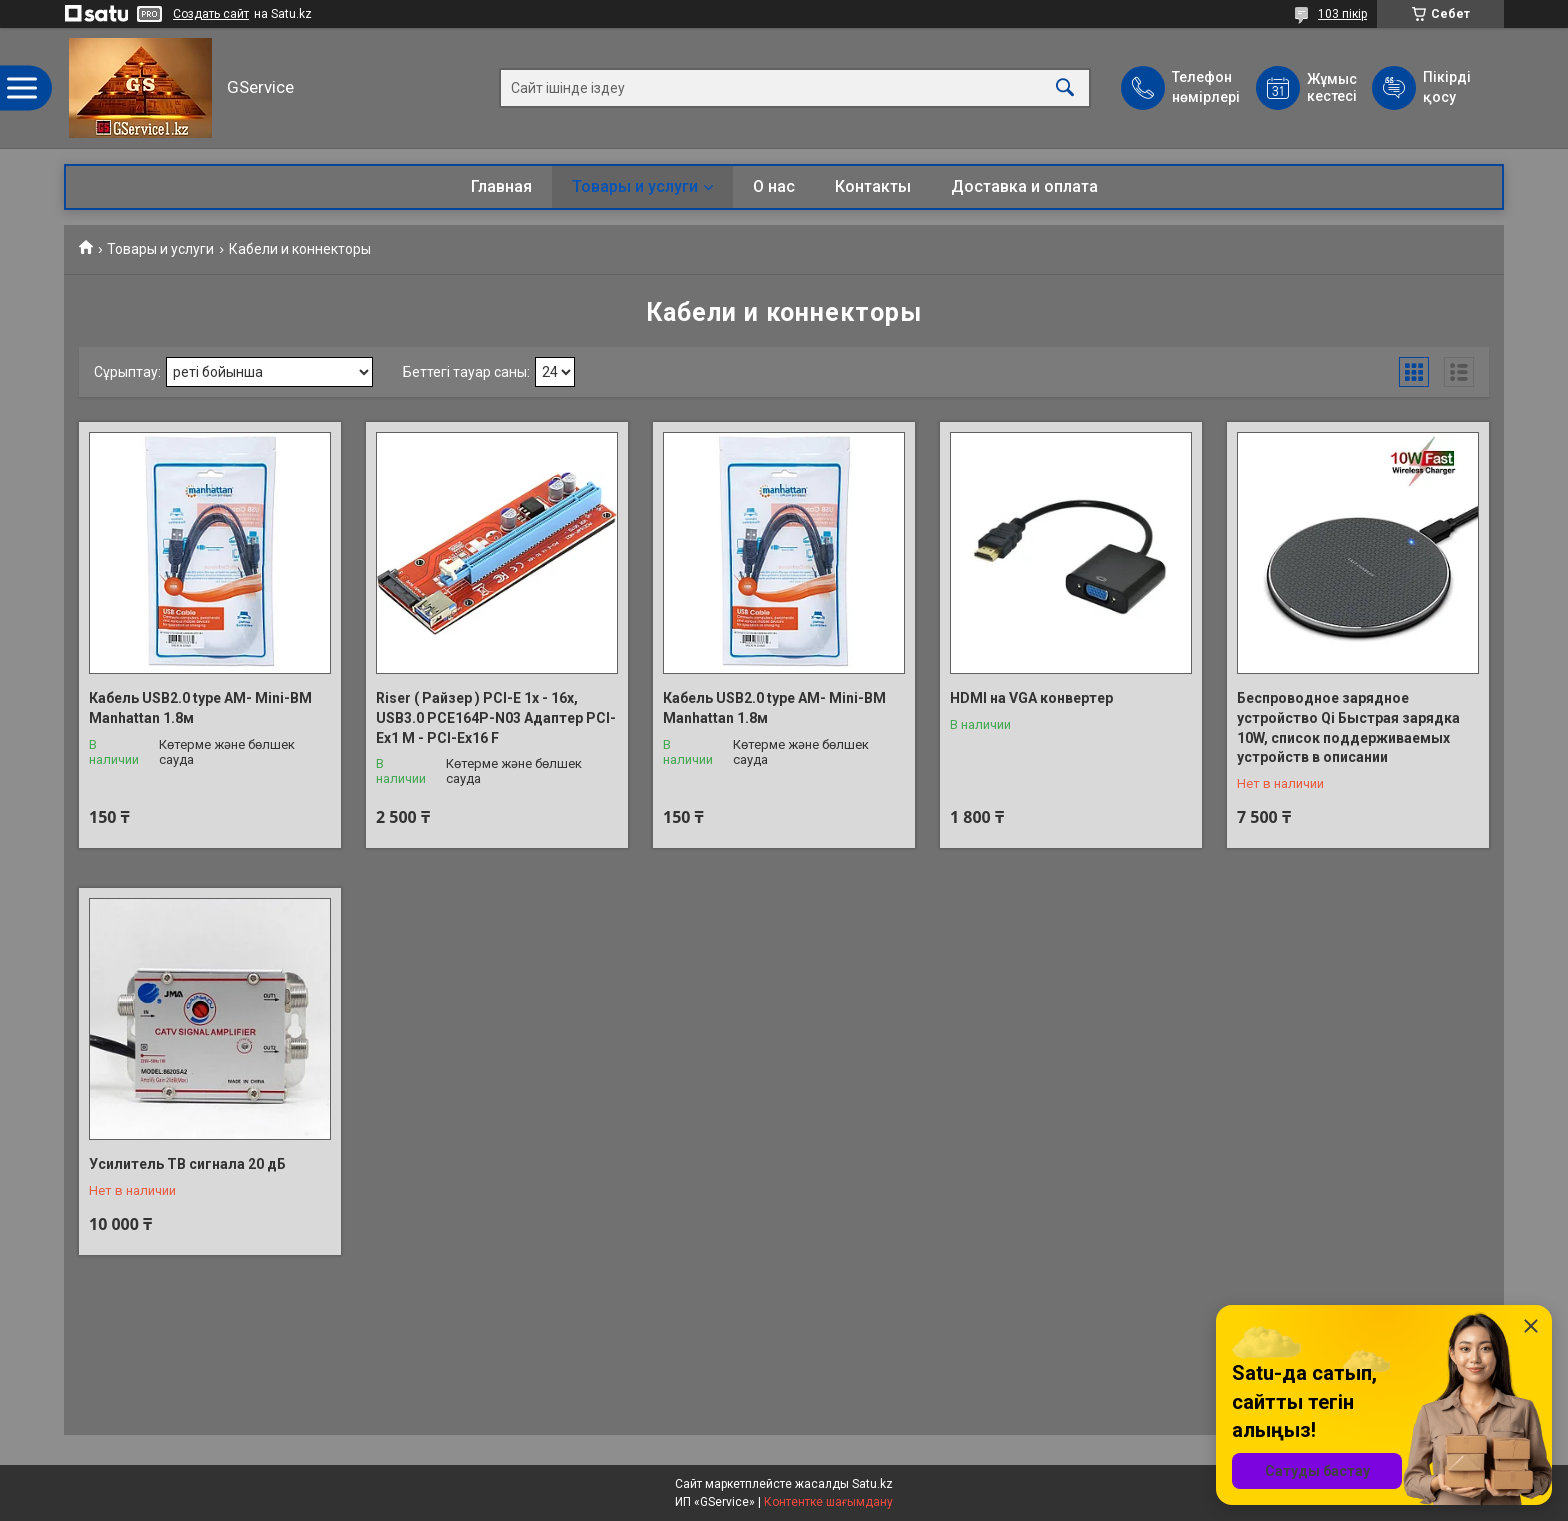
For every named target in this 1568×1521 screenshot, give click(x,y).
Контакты (873, 186)
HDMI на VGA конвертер (1031, 698)
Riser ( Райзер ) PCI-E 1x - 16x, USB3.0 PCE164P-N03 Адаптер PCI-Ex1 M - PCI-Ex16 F (496, 717)
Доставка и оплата (1024, 186)
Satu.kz (872, 1484)
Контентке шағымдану (828, 1502)
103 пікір (1342, 14)
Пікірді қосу (1447, 87)
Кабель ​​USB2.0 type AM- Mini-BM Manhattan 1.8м (200, 708)
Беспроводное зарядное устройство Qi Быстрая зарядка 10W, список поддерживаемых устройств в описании (1348, 727)
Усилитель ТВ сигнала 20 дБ (187, 1164)
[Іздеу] (1065, 88)
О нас (774, 186)
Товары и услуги (635, 186)
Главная (501, 186)
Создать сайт (211, 14)
